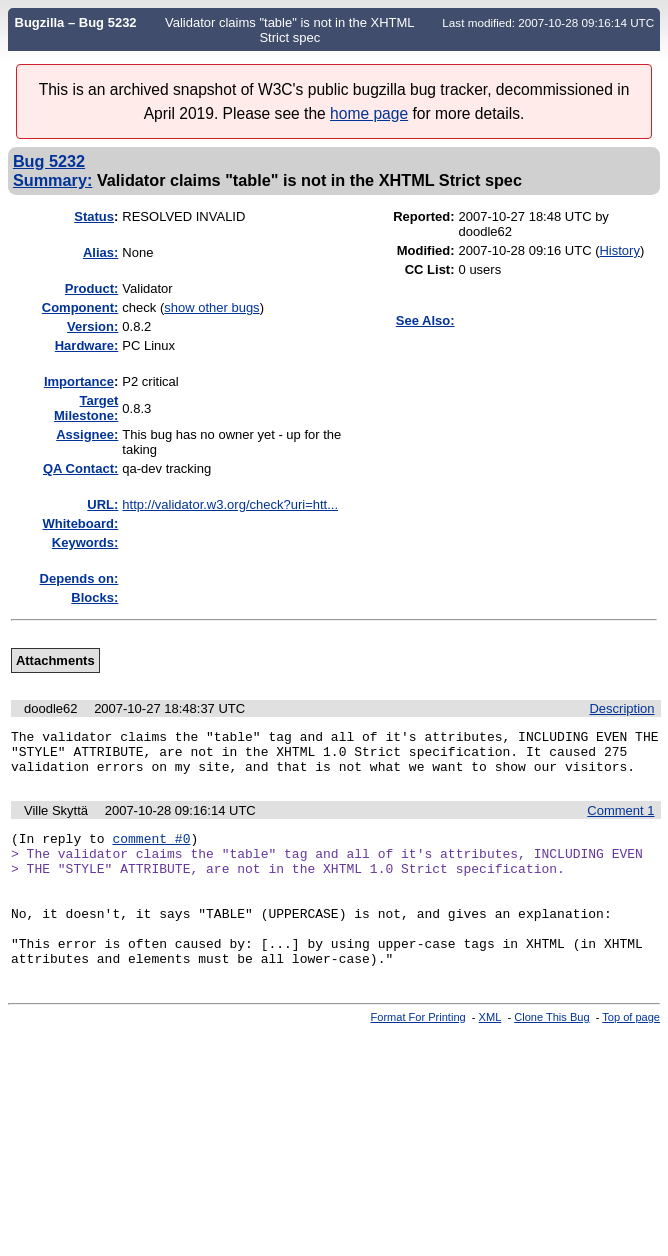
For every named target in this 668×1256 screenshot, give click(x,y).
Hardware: (87, 345)
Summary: (52, 180)
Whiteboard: (80, 523)
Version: (92, 326)
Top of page (631, 1053)
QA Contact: (80, 468)
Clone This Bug (551, 1053)
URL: (102, 504)
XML (490, 1053)
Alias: (100, 252)
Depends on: (79, 578)
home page (369, 113)
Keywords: (85, 542)
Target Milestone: (86, 408)
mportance (79, 381)
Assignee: (87, 434)
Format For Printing (418, 1053)
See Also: (425, 320)
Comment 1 (620, 819)
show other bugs (211, 307)
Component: (80, 307)
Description (621, 708)
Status (94, 216)
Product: (91, 288)
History (619, 250)
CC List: (430, 269)
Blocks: (94, 597)
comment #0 (151, 850)
